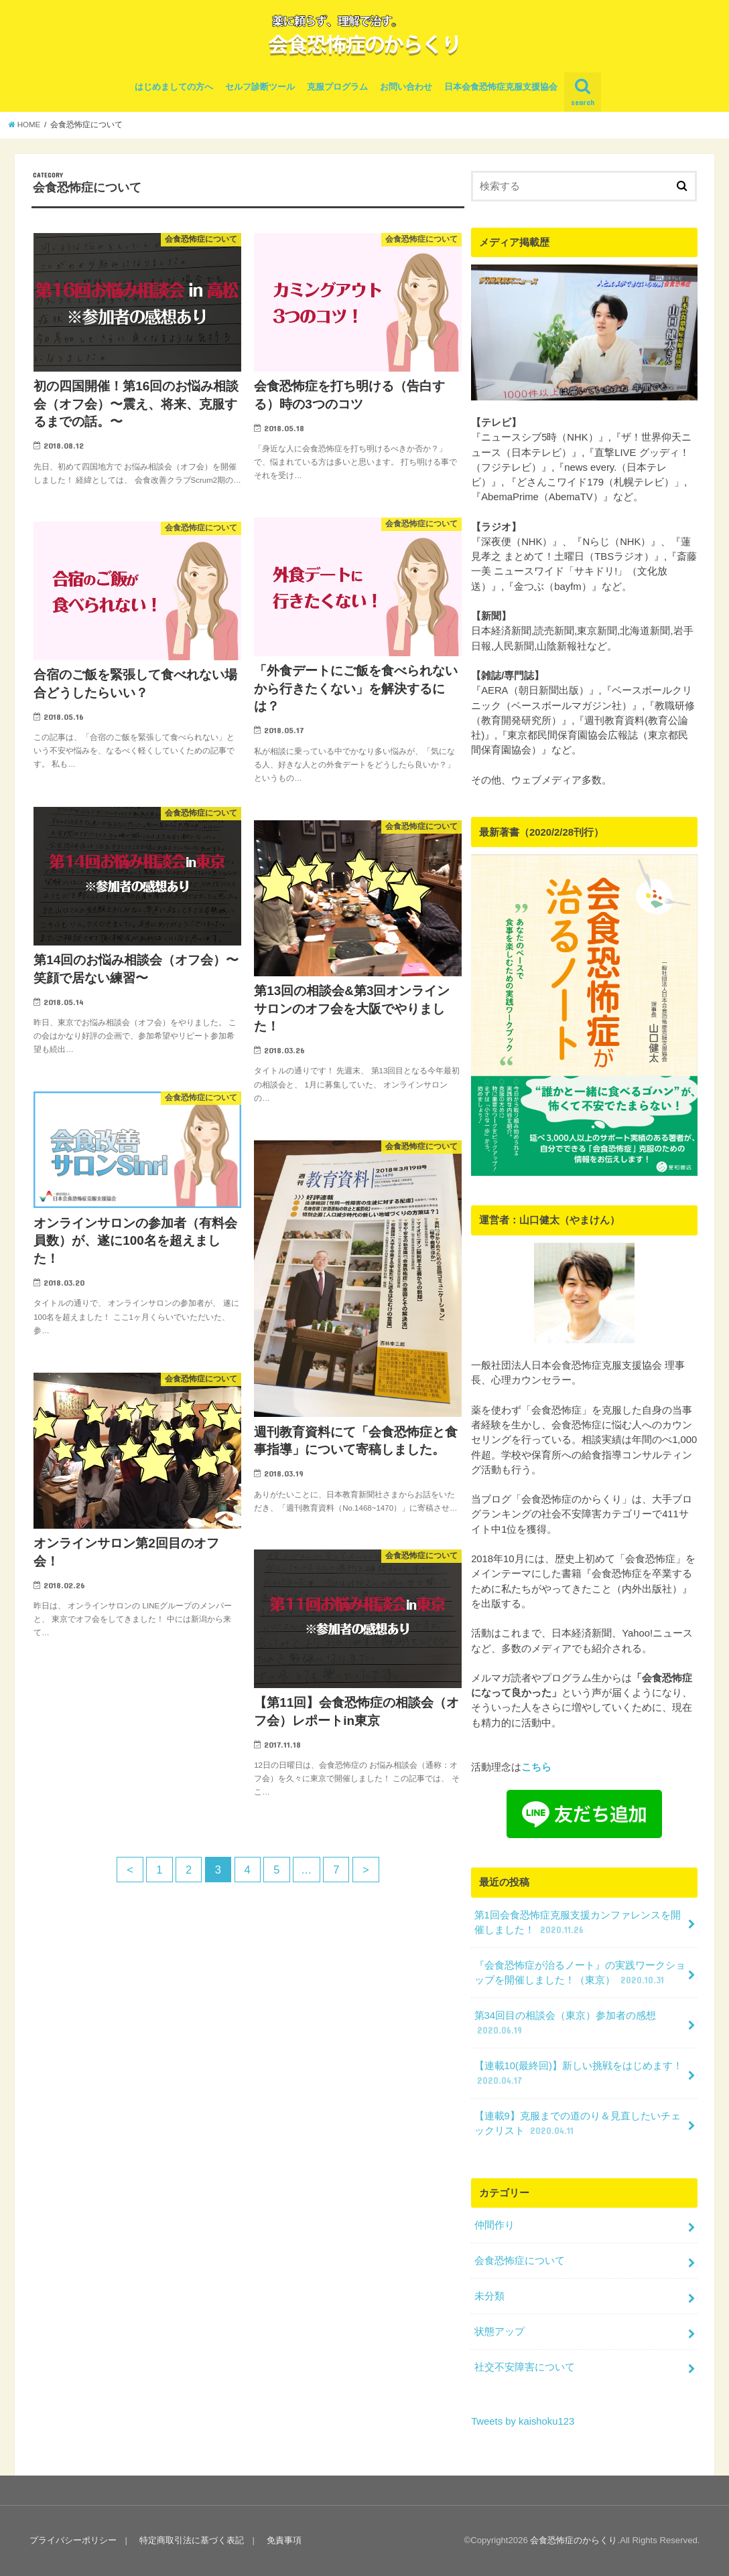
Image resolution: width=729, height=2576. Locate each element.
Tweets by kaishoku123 (522, 2421)
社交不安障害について (524, 2367)
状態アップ (499, 2331)
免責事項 (284, 2540)
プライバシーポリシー (73, 2540)
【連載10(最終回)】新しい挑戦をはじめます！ (578, 2073)
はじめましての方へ (174, 87)
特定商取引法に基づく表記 (191, 2540)
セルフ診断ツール (260, 87)
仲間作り (494, 2225)
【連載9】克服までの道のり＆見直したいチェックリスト (577, 2124)
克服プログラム (337, 87)
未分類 (489, 2296)
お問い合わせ (406, 87)
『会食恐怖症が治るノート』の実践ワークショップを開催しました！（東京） (579, 1973)
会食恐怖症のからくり (573, 2540)
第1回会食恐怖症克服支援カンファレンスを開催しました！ (577, 1923)
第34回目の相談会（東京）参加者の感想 (565, 2023)
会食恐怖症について (519, 2260)
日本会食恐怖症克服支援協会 (500, 87)
